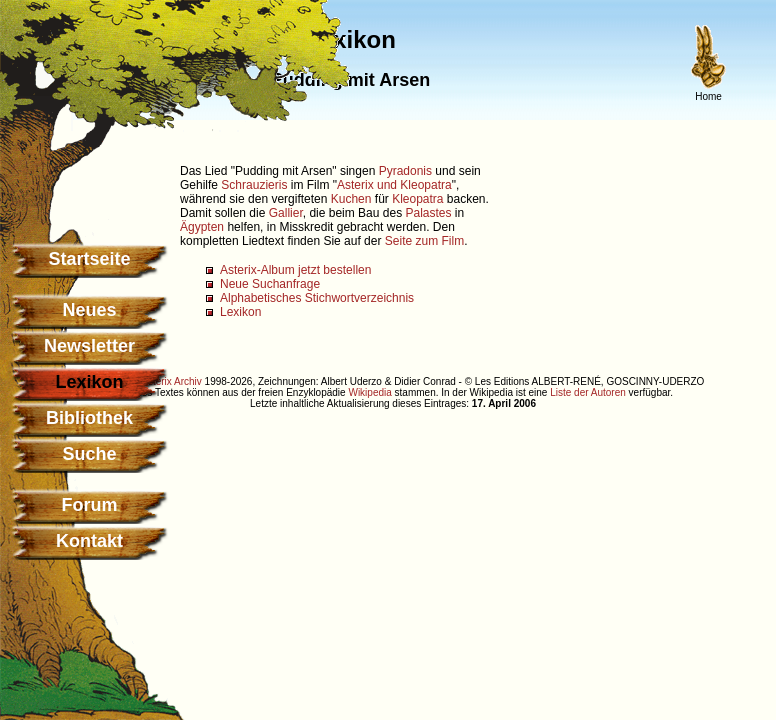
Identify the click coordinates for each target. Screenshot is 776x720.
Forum (90, 505)
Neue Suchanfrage (270, 284)
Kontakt (89, 541)
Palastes (428, 213)
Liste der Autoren (588, 392)
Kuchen (351, 199)
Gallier (286, 213)
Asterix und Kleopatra (394, 185)
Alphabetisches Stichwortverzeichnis (317, 298)
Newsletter (89, 346)
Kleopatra (417, 199)
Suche (89, 454)
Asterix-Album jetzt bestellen (295, 270)
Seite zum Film (424, 241)
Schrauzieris (254, 185)
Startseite (89, 259)
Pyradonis (405, 171)
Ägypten (202, 227)
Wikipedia (369, 392)
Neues (89, 310)
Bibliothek (89, 418)
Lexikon (240, 312)
